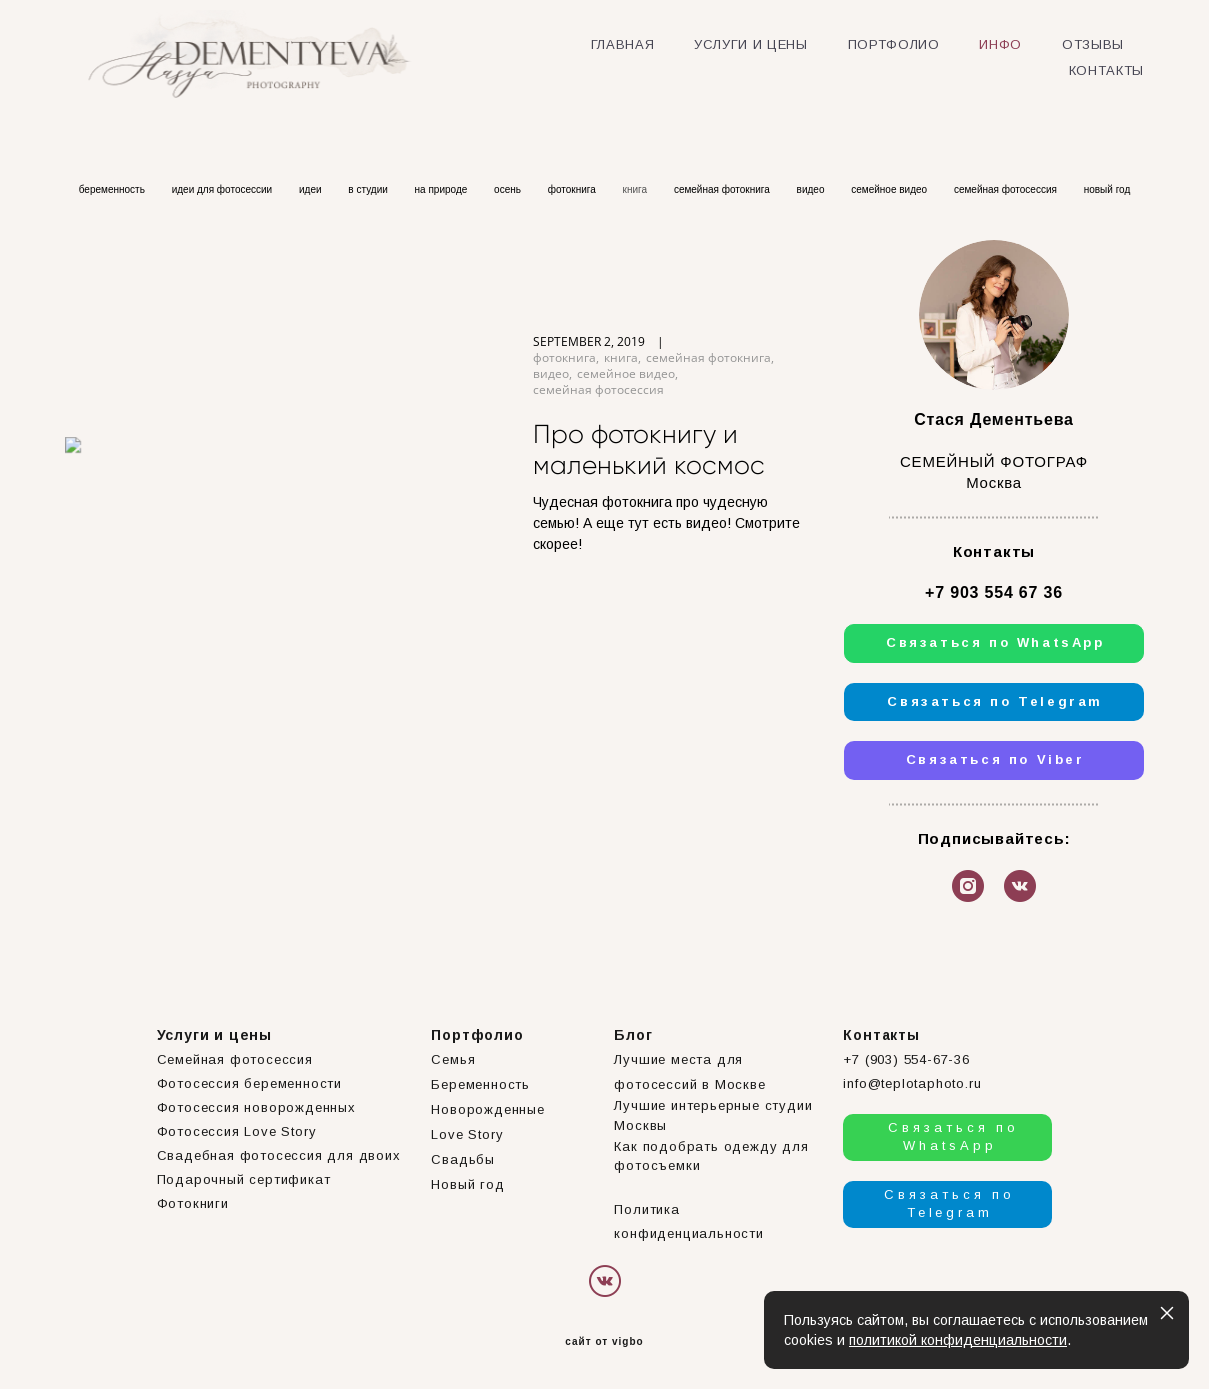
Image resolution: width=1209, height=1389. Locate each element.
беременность (113, 189)
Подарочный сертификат (244, 1179)
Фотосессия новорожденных (256, 1107)
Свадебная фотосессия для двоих (279, 1155)
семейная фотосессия (1007, 189)
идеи (311, 189)
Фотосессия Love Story (237, 1131)
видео (812, 189)
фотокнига (573, 189)
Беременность (480, 1084)
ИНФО (1000, 44)
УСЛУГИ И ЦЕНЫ (750, 44)
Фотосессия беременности (249, 1083)
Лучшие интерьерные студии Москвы (713, 1115)
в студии (369, 189)
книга (636, 189)
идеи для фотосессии (223, 189)
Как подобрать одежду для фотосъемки (711, 1156)
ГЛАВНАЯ (623, 44)
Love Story (467, 1134)
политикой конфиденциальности (958, 1340)
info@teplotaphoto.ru (912, 1083)
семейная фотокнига (723, 189)
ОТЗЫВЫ (1093, 44)
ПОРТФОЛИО (894, 44)
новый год (1107, 189)
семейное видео (890, 189)
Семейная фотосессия (235, 1059)
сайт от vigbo (604, 1342)
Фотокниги (193, 1203)
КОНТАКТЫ (1106, 70)
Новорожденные (487, 1109)
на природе (443, 189)
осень (509, 189)
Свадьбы (463, 1159)
